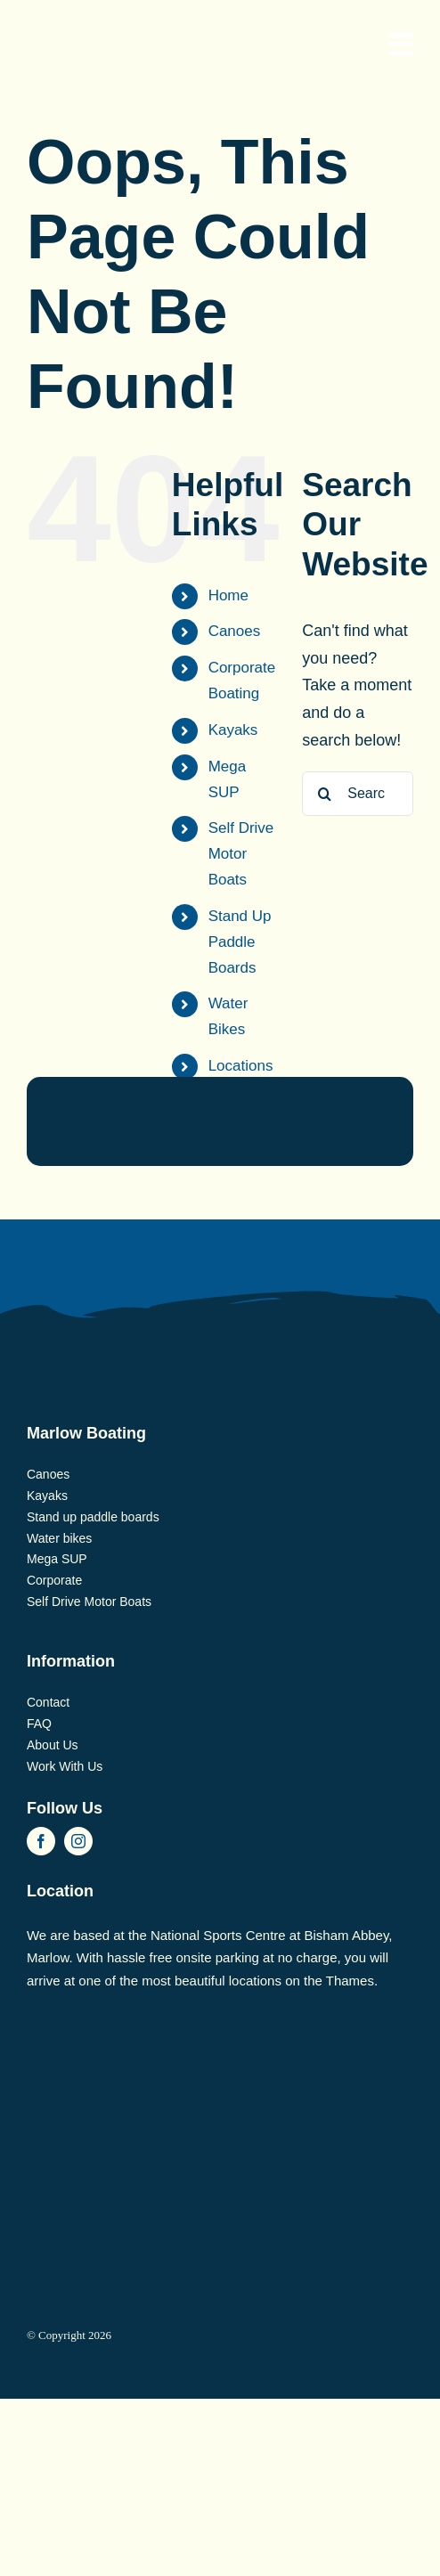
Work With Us (64, 1766)
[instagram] (78, 1841)
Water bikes (59, 1538)
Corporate (54, 1580)
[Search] (324, 793)
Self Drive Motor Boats (241, 853)
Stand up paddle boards (93, 1517)
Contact (48, 1702)
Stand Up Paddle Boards (240, 942)
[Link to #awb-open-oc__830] (400, 44)
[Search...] (357, 793)
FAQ (39, 1723)
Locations (240, 1065)
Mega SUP (57, 1559)
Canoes (234, 631)
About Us (52, 1745)
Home (228, 595)
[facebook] (41, 1841)
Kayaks (233, 729)
